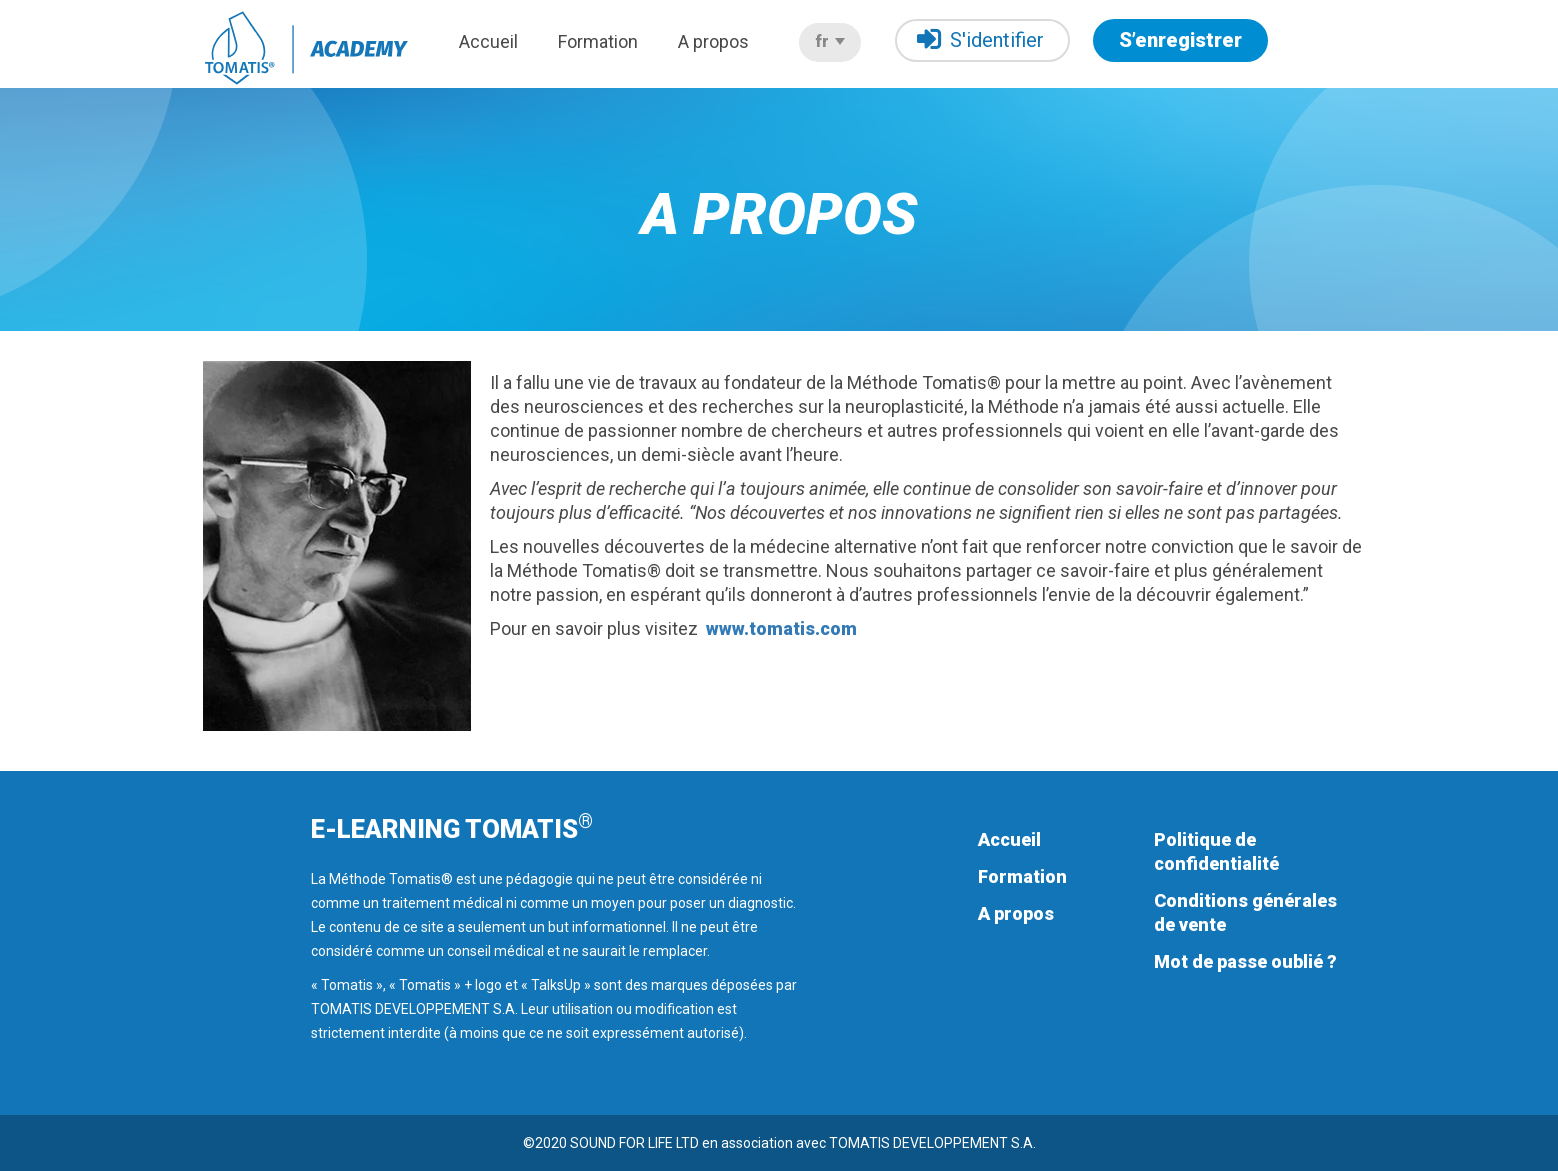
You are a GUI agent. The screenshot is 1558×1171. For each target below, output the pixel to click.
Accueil (488, 41)
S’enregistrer (1180, 40)
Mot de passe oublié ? (1245, 961)
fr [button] (830, 41)
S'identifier (980, 39)
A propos (713, 41)
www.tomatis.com (781, 628)
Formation (598, 41)
